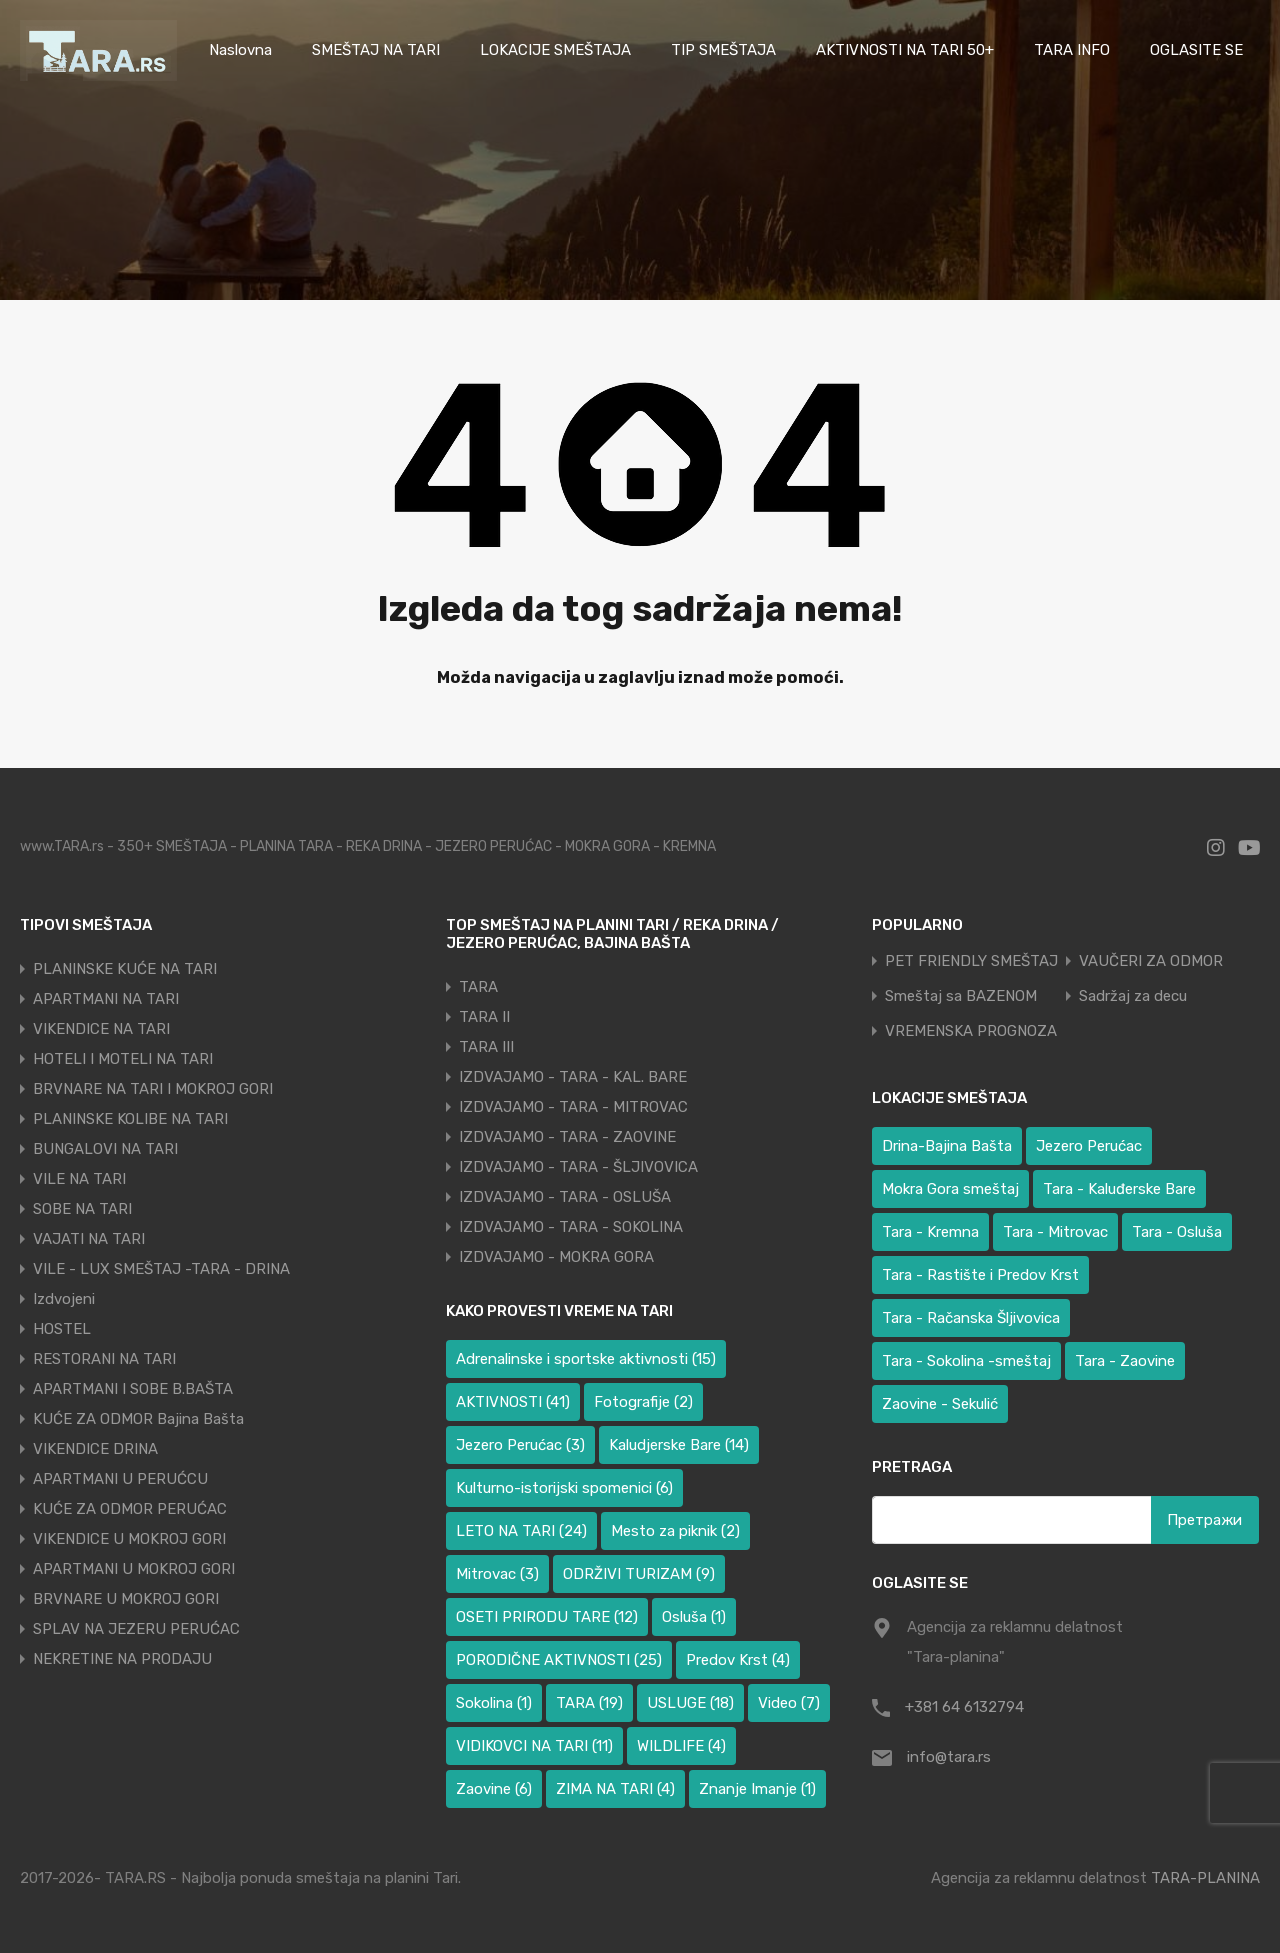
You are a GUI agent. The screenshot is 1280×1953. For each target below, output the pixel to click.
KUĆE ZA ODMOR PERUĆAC (130, 1509)
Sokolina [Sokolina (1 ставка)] (494, 1703)
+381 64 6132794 (964, 1707)
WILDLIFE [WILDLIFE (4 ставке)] (681, 1746)
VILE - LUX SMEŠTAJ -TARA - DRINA (161, 1269)
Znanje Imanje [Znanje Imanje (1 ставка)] (757, 1789)
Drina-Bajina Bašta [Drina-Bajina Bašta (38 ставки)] (947, 1146)
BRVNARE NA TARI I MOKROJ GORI (153, 1089)
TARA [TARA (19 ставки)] (589, 1703)
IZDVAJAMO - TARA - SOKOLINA (571, 1227)
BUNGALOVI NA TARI (105, 1149)
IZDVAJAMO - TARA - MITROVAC (573, 1107)
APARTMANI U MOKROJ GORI (134, 1569)
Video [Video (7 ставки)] (789, 1703)
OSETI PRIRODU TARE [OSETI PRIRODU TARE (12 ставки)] (547, 1617)
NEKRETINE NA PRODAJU (122, 1659)
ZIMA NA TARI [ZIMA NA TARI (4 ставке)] (615, 1789)
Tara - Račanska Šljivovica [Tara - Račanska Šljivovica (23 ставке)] (971, 1318)
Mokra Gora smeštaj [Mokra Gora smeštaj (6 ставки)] (950, 1189)
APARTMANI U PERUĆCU (120, 1479)
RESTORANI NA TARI (104, 1359)
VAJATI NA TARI (89, 1239)
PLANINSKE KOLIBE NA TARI (130, 1119)
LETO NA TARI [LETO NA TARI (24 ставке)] (521, 1531)
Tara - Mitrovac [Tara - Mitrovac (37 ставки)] (1055, 1232)
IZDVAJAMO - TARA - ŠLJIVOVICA (578, 1167)
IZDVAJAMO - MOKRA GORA (556, 1257)
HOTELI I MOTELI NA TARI (123, 1059)
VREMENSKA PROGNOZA (971, 1031)
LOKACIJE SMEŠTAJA (555, 50)
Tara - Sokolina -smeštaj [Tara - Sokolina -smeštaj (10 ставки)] (966, 1361)
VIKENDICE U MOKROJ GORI (129, 1539)
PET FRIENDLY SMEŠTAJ (971, 961)
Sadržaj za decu (1133, 996)
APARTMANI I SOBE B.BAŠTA (133, 1389)
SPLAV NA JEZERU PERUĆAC (136, 1629)
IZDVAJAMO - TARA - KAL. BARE (573, 1077)
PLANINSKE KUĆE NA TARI (125, 969)
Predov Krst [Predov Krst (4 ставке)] (738, 1660)
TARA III (486, 1047)
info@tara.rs (949, 1757)
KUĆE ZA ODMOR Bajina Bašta (138, 1419)
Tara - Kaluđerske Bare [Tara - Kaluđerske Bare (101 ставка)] (1119, 1189)
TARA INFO (1072, 50)
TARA (478, 987)
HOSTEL (62, 1329)
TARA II (484, 1017)
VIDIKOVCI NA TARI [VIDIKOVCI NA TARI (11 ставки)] (534, 1746)
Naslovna (240, 50)
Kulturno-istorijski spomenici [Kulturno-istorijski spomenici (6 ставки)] (564, 1488)
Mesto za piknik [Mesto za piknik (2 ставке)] (675, 1531)
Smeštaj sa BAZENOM (961, 996)
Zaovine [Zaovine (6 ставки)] (494, 1789)
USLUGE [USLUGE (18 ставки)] (690, 1703)
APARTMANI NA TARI (106, 999)
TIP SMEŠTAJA (723, 50)
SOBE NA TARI (82, 1209)
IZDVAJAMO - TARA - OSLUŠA (565, 1197)
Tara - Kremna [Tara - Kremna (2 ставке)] (930, 1232)
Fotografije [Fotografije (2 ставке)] (643, 1402)
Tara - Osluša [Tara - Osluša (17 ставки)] (1177, 1232)
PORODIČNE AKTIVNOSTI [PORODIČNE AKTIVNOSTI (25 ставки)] (559, 1660)
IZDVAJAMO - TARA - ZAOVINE (567, 1137)
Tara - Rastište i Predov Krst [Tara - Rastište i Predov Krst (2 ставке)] (980, 1275)
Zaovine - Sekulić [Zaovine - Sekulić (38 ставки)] (940, 1404)
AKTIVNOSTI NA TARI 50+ (905, 50)
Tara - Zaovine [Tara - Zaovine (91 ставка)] (1125, 1361)
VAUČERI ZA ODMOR (1151, 961)
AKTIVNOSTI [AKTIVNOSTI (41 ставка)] (513, 1402)
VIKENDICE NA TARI (101, 1029)
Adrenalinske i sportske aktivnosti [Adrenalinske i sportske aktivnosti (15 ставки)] (586, 1359)
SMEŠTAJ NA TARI (376, 50)
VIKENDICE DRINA (95, 1449)
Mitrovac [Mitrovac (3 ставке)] (497, 1574)
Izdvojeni (64, 1299)
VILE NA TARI (79, 1179)
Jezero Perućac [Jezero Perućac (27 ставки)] (1089, 1146)
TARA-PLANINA (1205, 1878)
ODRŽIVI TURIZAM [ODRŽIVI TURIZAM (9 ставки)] (639, 1574)
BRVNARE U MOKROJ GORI (126, 1599)
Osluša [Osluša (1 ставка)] (694, 1617)
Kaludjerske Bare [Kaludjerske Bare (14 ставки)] (679, 1445)
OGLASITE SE (1196, 50)
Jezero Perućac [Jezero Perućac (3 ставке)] (520, 1445)
